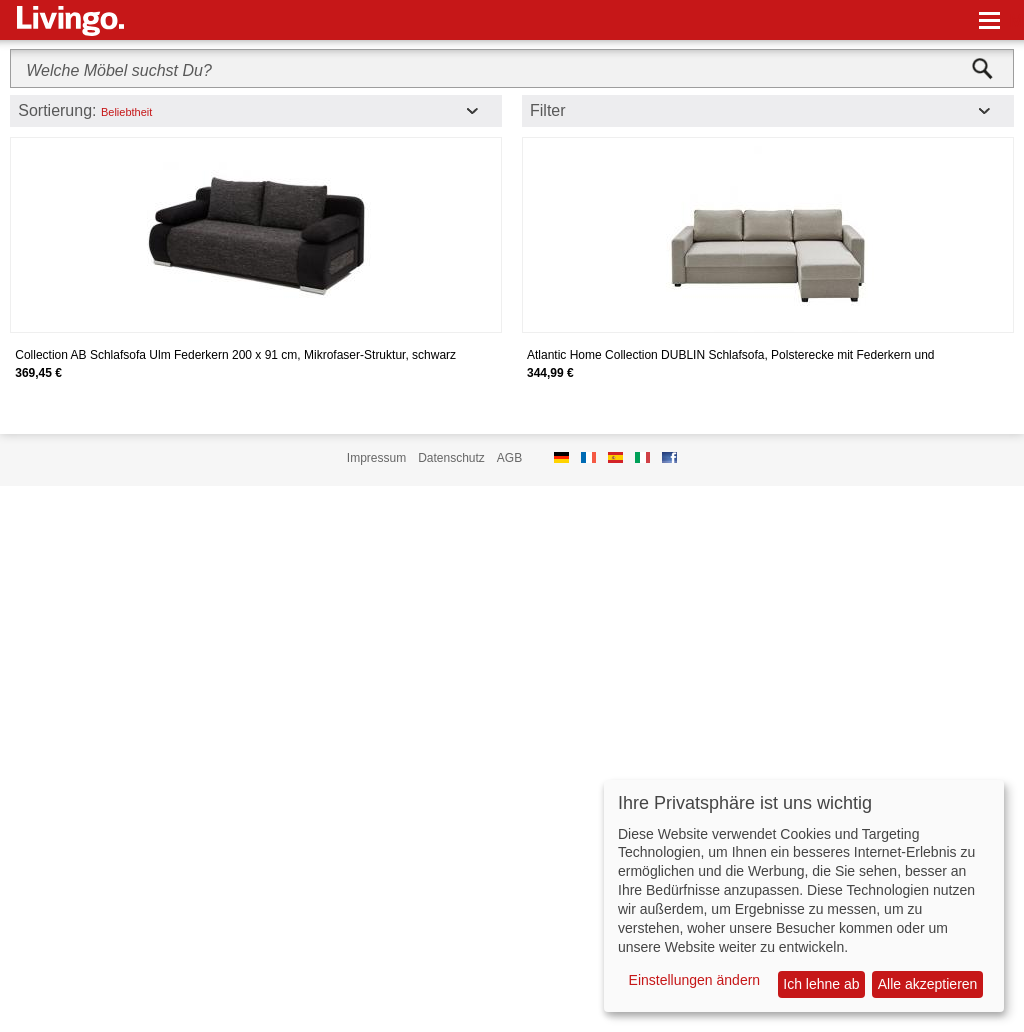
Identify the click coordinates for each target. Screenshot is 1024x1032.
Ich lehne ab (821, 984)
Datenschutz (451, 458)
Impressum (376, 458)
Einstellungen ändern (695, 980)
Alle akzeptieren (928, 984)
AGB (509, 458)
